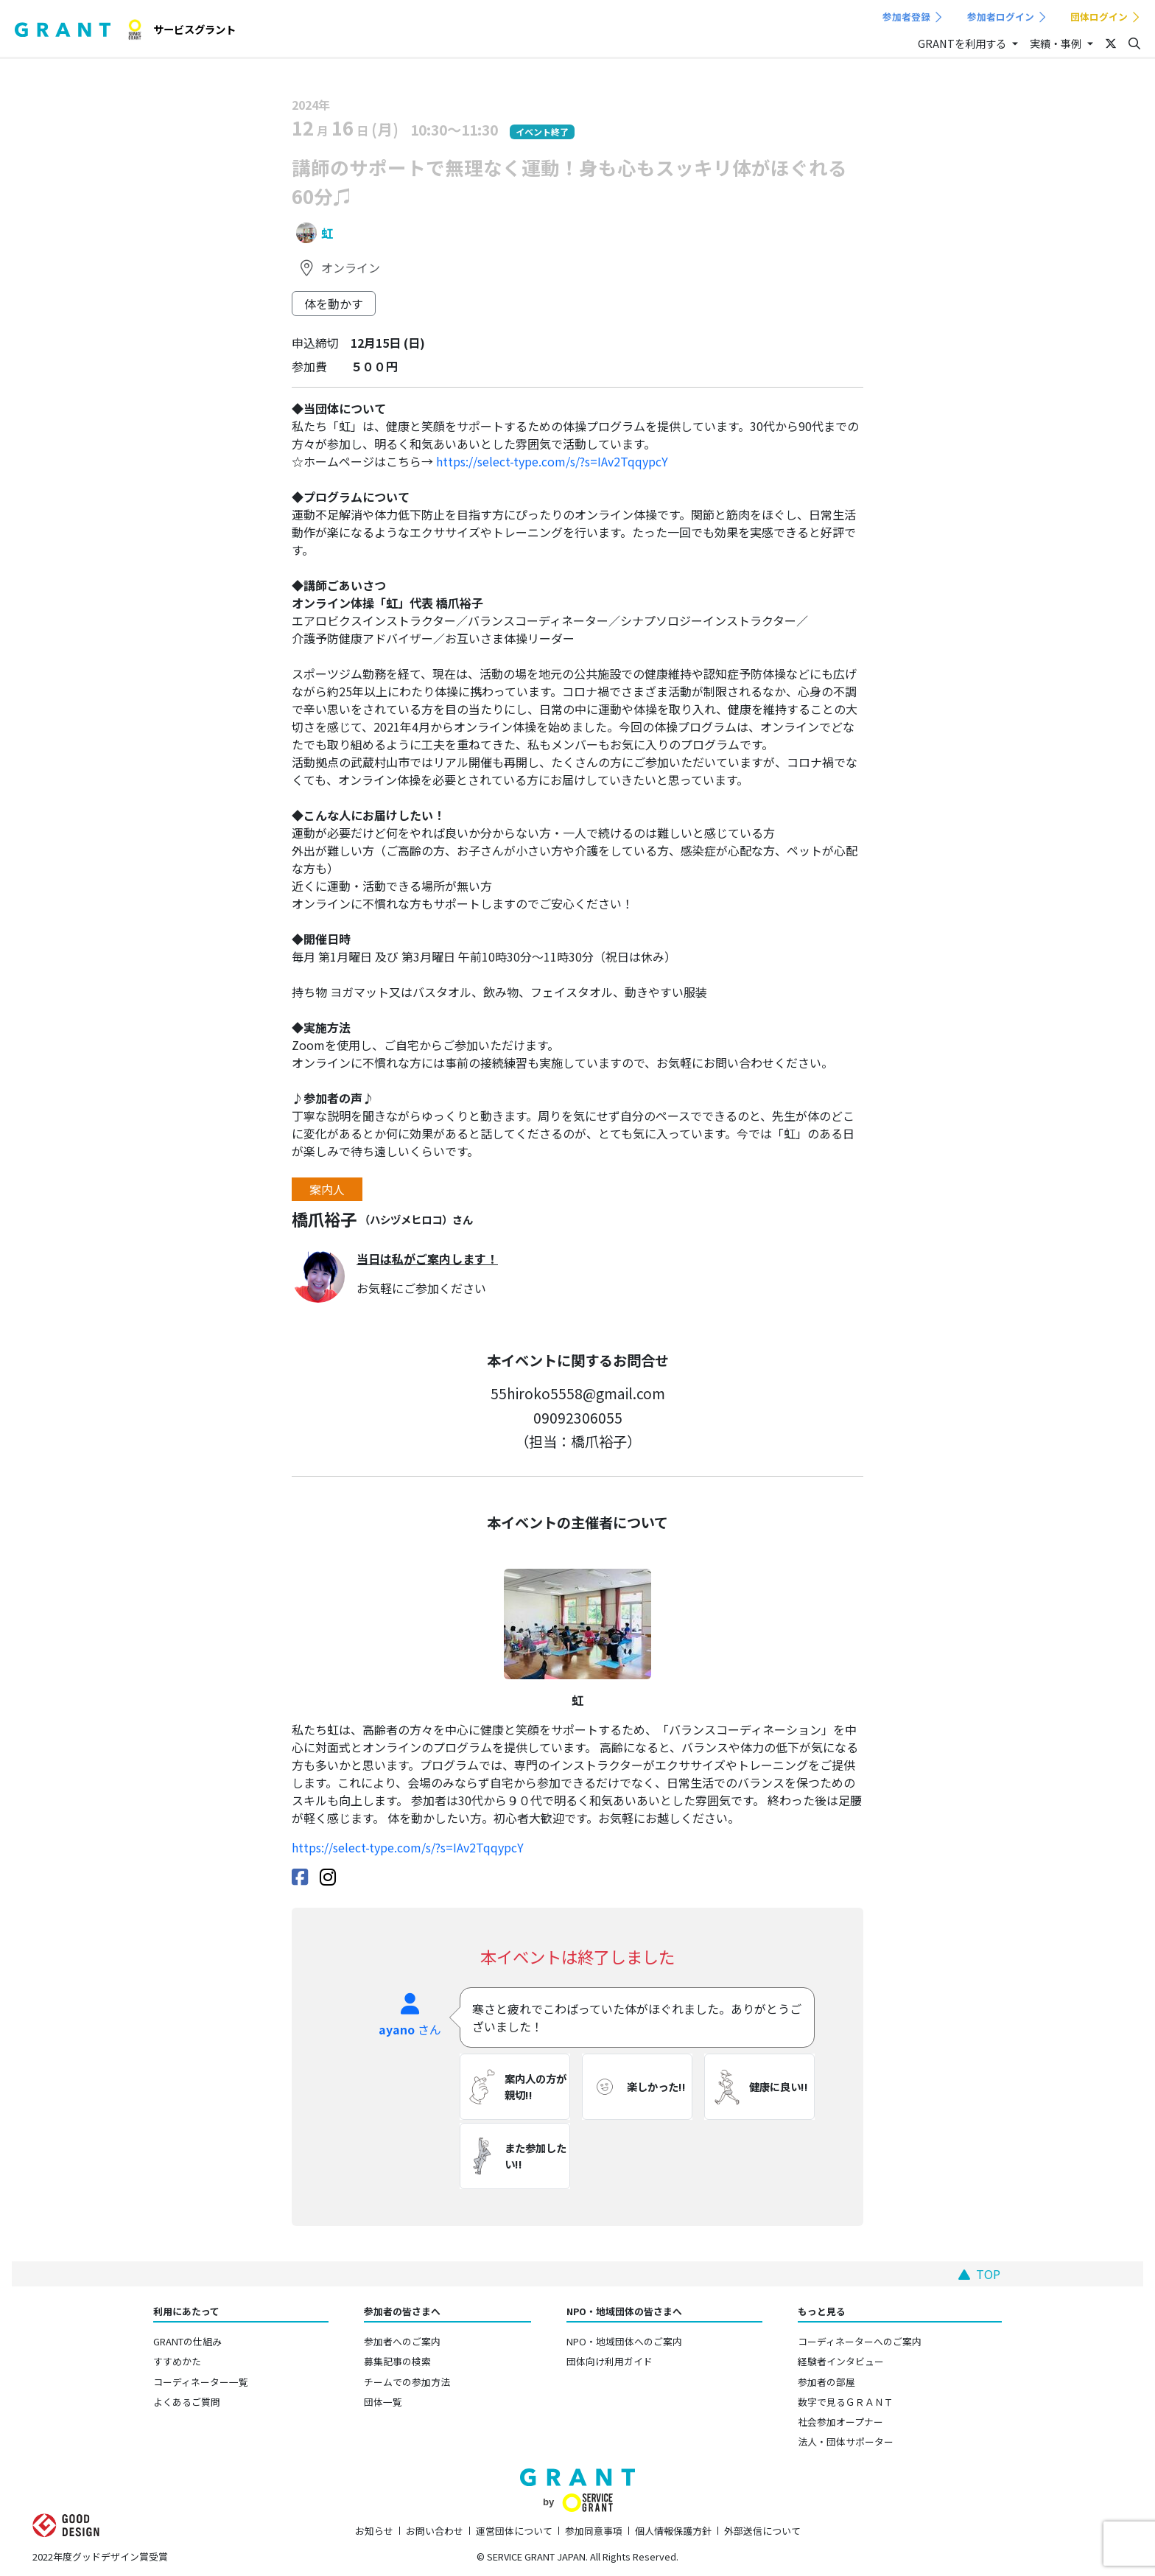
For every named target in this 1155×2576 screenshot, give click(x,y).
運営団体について (514, 2531)
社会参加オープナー (840, 2422)
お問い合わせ (434, 2531)
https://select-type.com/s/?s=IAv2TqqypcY (550, 461)
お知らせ (374, 2531)
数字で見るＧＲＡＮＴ (846, 2402)
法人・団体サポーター (846, 2442)
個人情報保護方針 (673, 2531)
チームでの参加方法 (407, 2382)
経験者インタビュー (841, 2361)
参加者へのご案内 (402, 2341)
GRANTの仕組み (187, 2341)
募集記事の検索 (397, 2361)
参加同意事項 (593, 2531)
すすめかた (177, 2361)
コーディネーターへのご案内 (859, 2341)
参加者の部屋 (826, 2382)
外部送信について (762, 2531)
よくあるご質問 (186, 2402)
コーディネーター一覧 (200, 2382)
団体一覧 (383, 2402)
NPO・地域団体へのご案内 (624, 2341)
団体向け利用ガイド (609, 2361)
